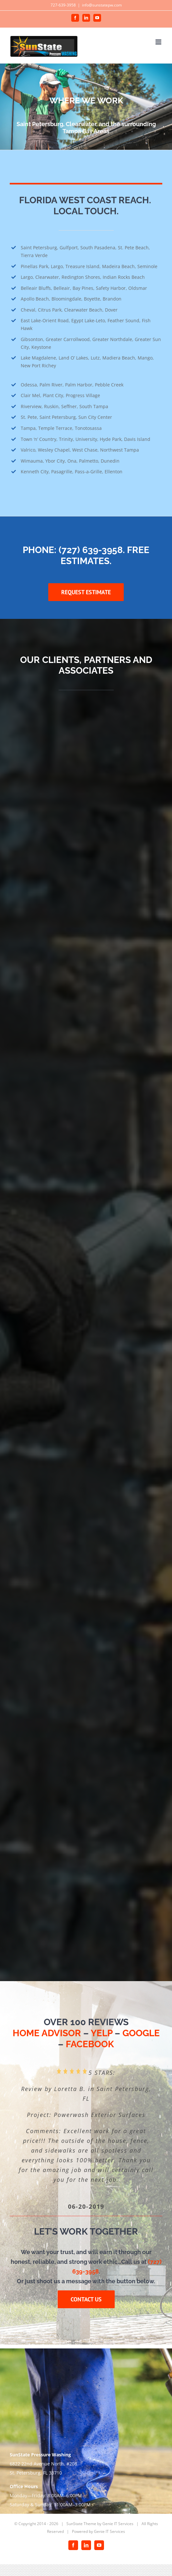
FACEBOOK (90, 2044)
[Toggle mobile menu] (158, 42)
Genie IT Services (117, 2523)
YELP (101, 2033)
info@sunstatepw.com (102, 5)
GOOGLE (141, 2033)
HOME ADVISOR (47, 2033)
